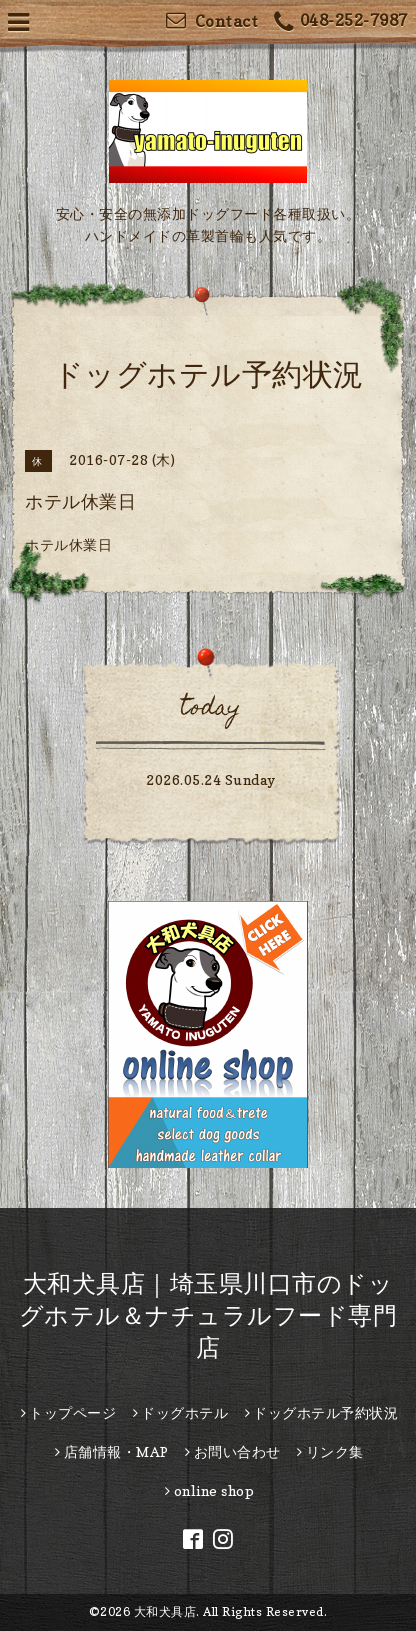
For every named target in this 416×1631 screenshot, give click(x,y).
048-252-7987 (341, 22)
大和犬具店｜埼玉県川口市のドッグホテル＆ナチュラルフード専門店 (208, 1315)
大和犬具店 (165, 1611)
